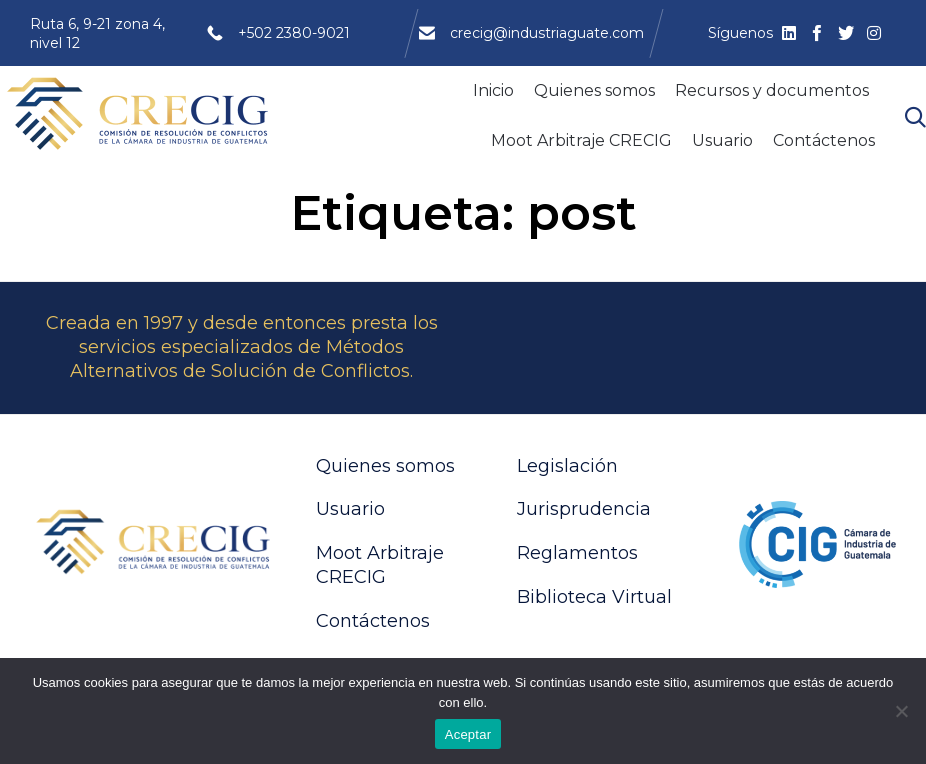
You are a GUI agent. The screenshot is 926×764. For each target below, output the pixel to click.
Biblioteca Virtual (594, 597)
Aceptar (468, 734)
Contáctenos (824, 140)
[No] (901, 711)
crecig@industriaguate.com (547, 33)
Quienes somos (594, 90)
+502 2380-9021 (294, 33)
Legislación (567, 466)
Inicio (493, 90)
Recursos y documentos (772, 90)
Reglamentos (577, 553)
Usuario (722, 140)
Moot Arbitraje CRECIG (581, 140)
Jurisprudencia (584, 509)
